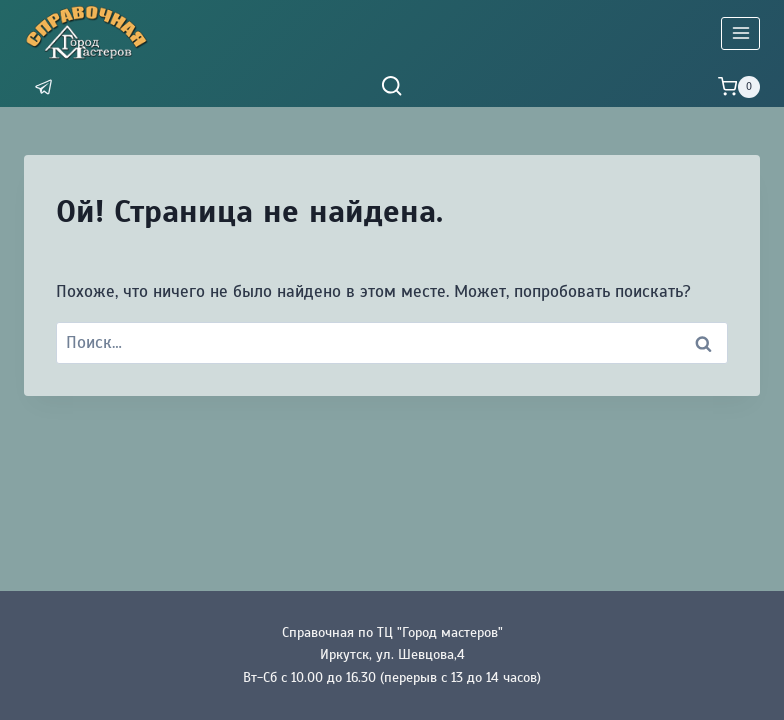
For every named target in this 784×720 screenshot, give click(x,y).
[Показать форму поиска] (391, 86)
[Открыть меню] (740, 33)
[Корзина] (739, 87)
